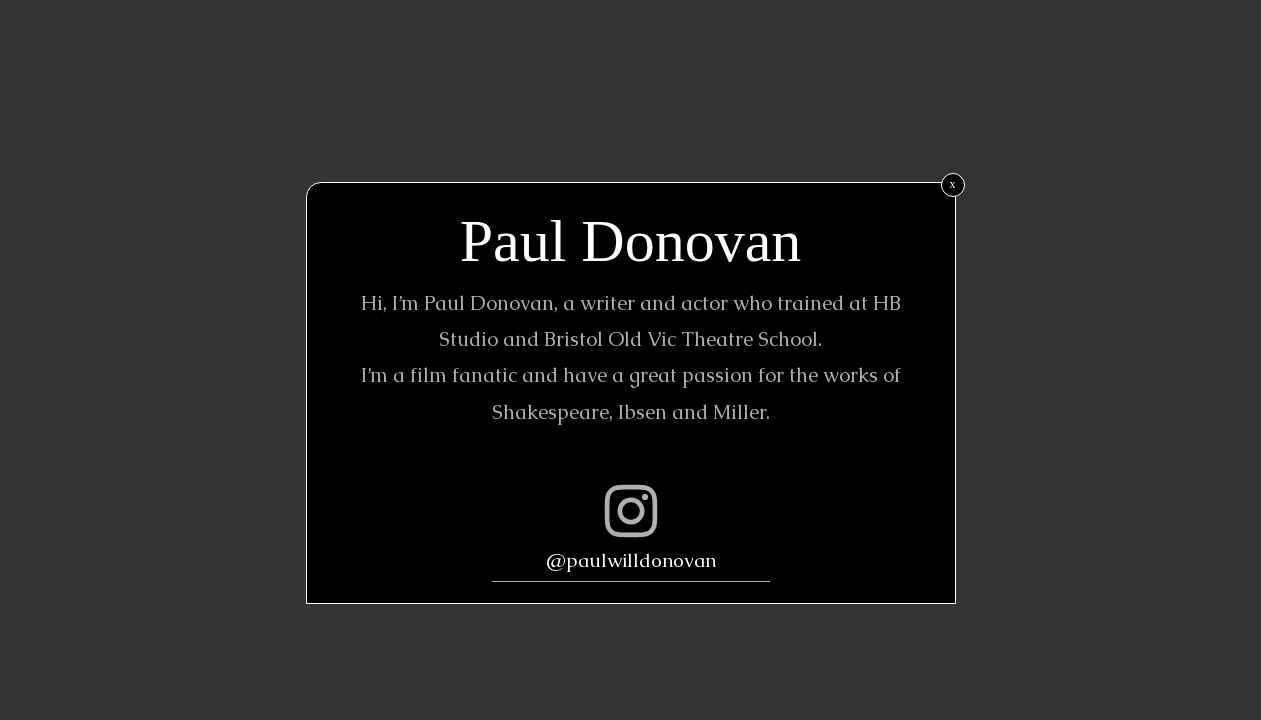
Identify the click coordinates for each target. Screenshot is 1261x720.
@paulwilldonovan (631, 560)
